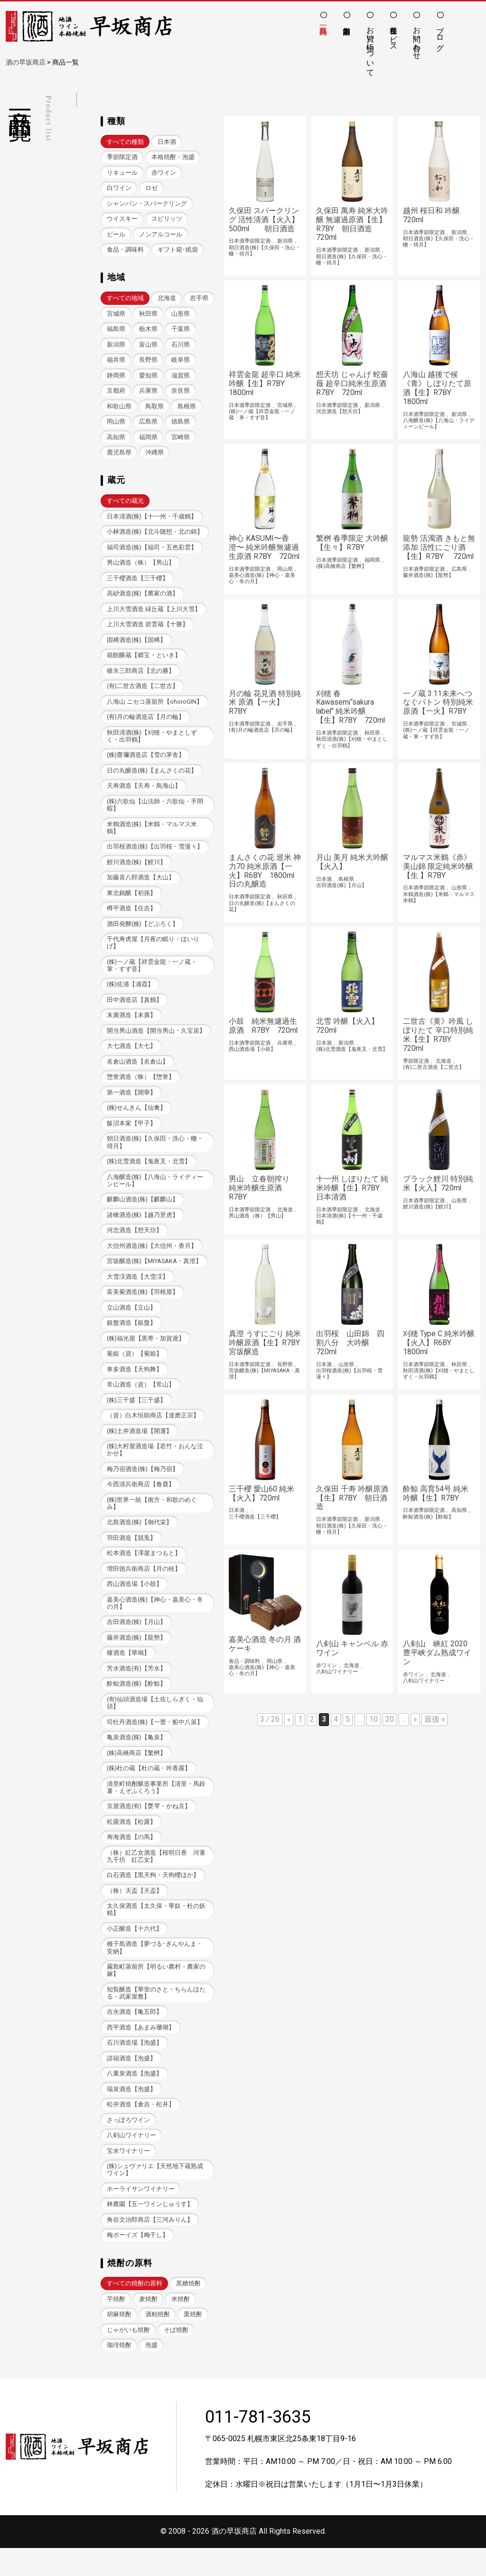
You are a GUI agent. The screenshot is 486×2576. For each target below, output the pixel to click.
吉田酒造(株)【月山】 (137, 1640)
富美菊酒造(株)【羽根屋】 (143, 1306)
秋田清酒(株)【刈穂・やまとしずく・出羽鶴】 (152, 743)
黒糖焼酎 (188, 2310)
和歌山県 (151, 409)
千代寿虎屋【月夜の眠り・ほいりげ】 (153, 952)
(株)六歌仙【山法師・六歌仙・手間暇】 (155, 812)
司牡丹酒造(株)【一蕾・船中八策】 (155, 1741)
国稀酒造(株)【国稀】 (137, 645)
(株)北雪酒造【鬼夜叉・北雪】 (149, 1173)
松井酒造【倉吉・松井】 (141, 2129)
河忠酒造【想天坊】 (134, 1243)
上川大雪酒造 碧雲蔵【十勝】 (147, 629)
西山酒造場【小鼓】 (134, 1601)
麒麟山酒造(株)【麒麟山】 (143, 1212)
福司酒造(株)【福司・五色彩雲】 (152, 551)
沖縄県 (187, 456)
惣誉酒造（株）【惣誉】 (141, 1088)
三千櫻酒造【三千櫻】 (137, 582)
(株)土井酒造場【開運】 (140, 1446)
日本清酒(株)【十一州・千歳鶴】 (152, 520)
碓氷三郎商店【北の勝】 (141, 676)
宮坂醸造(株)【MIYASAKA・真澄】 (154, 1274)
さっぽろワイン (128, 2145)
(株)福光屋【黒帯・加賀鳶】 (146, 1353)
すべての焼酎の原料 (134, 2310)
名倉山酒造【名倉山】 (137, 1072)
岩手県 (116, 315)
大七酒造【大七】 (131, 1057)
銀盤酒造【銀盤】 (131, 1337)
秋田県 (181, 315)
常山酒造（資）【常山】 (141, 1400)
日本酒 (167, 141)
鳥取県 (187, 409)
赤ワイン (163, 173)
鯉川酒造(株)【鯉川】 (137, 870)
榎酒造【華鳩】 (128, 1671)
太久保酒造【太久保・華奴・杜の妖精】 (156, 1932)
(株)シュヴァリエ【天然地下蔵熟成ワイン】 (155, 2196)
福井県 (148, 362)
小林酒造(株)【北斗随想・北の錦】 (155, 535)
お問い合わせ (417, 38)
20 (389, 1727)
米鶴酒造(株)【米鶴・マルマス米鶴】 (152, 836)
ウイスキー (122, 219)
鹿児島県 (151, 456)
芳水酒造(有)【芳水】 (137, 1687)
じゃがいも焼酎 (128, 2357)
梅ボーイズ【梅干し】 (137, 2261)
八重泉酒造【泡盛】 (134, 2098)
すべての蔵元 (125, 504)
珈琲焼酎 (119, 2373)
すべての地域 (125, 299)
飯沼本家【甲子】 (131, 1135)
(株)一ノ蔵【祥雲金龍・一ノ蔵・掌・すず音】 (152, 975)
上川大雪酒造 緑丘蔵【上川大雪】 (154, 614)
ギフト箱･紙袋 (178, 251)
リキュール (122, 173)
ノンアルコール (160, 235)
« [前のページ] (288, 1727)
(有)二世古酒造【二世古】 (143, 692)
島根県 (116, 424)
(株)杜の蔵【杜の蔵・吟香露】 (149, 1788)
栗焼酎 (193, 2341)
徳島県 (116, 440)
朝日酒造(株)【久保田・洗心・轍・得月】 (155, 1154)
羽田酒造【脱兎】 (131, 1555)
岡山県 (148, 424)
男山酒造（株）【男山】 (141, 567)
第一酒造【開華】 (131, 1103)
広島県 (181, 424)
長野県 (181, 362)
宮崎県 (116, 456)
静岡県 (148, 377)
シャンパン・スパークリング (147, 204)
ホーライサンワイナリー (141, 2214)
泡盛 (151, 2373)
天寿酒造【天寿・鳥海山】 (144, 793)
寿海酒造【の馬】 (131, 1858)
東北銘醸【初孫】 (131, 902)
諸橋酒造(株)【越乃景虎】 (143, 1228)
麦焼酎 (148, 2326)
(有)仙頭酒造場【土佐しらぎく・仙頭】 (155, 1722)
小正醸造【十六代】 (134, 1951)
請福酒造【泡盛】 (131, 2082)
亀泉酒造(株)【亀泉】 (137, 1757)
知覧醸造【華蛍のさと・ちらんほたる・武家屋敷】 (156, 2016)
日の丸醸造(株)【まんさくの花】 (152, 778)
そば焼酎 (176, 2357)
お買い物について (370, 47)
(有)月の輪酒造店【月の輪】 (146, 723)
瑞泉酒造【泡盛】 (131, 2113)
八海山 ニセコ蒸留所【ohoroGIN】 (155, 707)
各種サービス (394, 34)
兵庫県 (181, 393)
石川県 (116, 362)
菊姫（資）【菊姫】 (134, 1368)
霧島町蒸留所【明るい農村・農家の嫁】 (156, 1993)
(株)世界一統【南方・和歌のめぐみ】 (152, 1520)
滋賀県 (116, 393)
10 (373, 1727)
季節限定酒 (122, 157)
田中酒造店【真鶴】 (134, 1010)
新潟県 (148, 346)
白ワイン (119, 188)
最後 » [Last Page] (435, 1727)
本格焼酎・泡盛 (173, 157)
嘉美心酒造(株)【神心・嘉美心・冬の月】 (155, 1621)
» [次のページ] (415, 1727)
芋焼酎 (116, 2326)
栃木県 (181, 331)
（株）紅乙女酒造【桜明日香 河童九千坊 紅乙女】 (156, 1877)
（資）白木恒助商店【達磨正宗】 (153, 1431)
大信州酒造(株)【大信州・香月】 (152, 1259)
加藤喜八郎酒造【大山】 (141, 886)
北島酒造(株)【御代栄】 (140, 1539)
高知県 (148, 440)
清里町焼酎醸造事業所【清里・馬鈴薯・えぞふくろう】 (156, 1808)
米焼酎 (181, 2326)
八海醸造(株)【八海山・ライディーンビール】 (155, 1193)
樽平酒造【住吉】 (131, 917)
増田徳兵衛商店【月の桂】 (144, 1586)
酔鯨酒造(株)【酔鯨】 (137, 1703)
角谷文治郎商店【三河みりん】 (150, 2246)
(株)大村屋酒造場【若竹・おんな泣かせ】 (155, 1466)
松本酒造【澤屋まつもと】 (144, 1571)
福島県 (148, 331)
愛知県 (181, 377)
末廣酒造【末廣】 (131, 1025)
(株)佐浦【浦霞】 (130, 994)
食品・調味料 (125, 251)
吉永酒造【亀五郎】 (134, 2035)
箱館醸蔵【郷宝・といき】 (144, 661)
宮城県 (148, 315)
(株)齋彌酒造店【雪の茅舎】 (146, 762)
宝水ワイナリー (128, 2176)
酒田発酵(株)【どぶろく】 (143, 932)
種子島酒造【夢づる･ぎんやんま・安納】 (155, 1970)
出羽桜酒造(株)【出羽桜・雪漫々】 (155, 855)
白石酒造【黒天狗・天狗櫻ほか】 (153, 1896)
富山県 (181, 346)
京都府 (148, 393)
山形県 (116, 331)
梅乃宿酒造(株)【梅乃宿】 (143, 1485)
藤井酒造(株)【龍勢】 (137, 1656)
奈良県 (116, 409)
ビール (116, 235)
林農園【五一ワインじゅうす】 (150, 2230)
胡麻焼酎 (119, 2341)
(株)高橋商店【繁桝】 (137, 1772)
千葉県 (116, 346)
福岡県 (181, 440)
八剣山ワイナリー (131, 2160)
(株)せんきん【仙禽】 (137, 1119)
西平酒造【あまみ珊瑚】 (141, 2051)
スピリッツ (166, 219)
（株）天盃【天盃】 (134, 1912)
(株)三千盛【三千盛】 (137, 1415)
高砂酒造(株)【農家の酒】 (143, 598)
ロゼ (151, 188)
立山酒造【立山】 (131, 1321)
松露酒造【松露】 (131, 1842)
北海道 (167, 299)
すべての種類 (125, 141)
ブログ (440, 34)
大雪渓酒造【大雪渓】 (137, 1290)
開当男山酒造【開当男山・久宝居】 (156, 1041)
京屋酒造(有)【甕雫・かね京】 (149, 1827)
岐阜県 (116, 377)
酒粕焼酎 (157, 2341)
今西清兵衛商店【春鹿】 (141, 1501)
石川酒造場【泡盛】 (134, 2066)
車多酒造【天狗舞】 (134, 1384)
